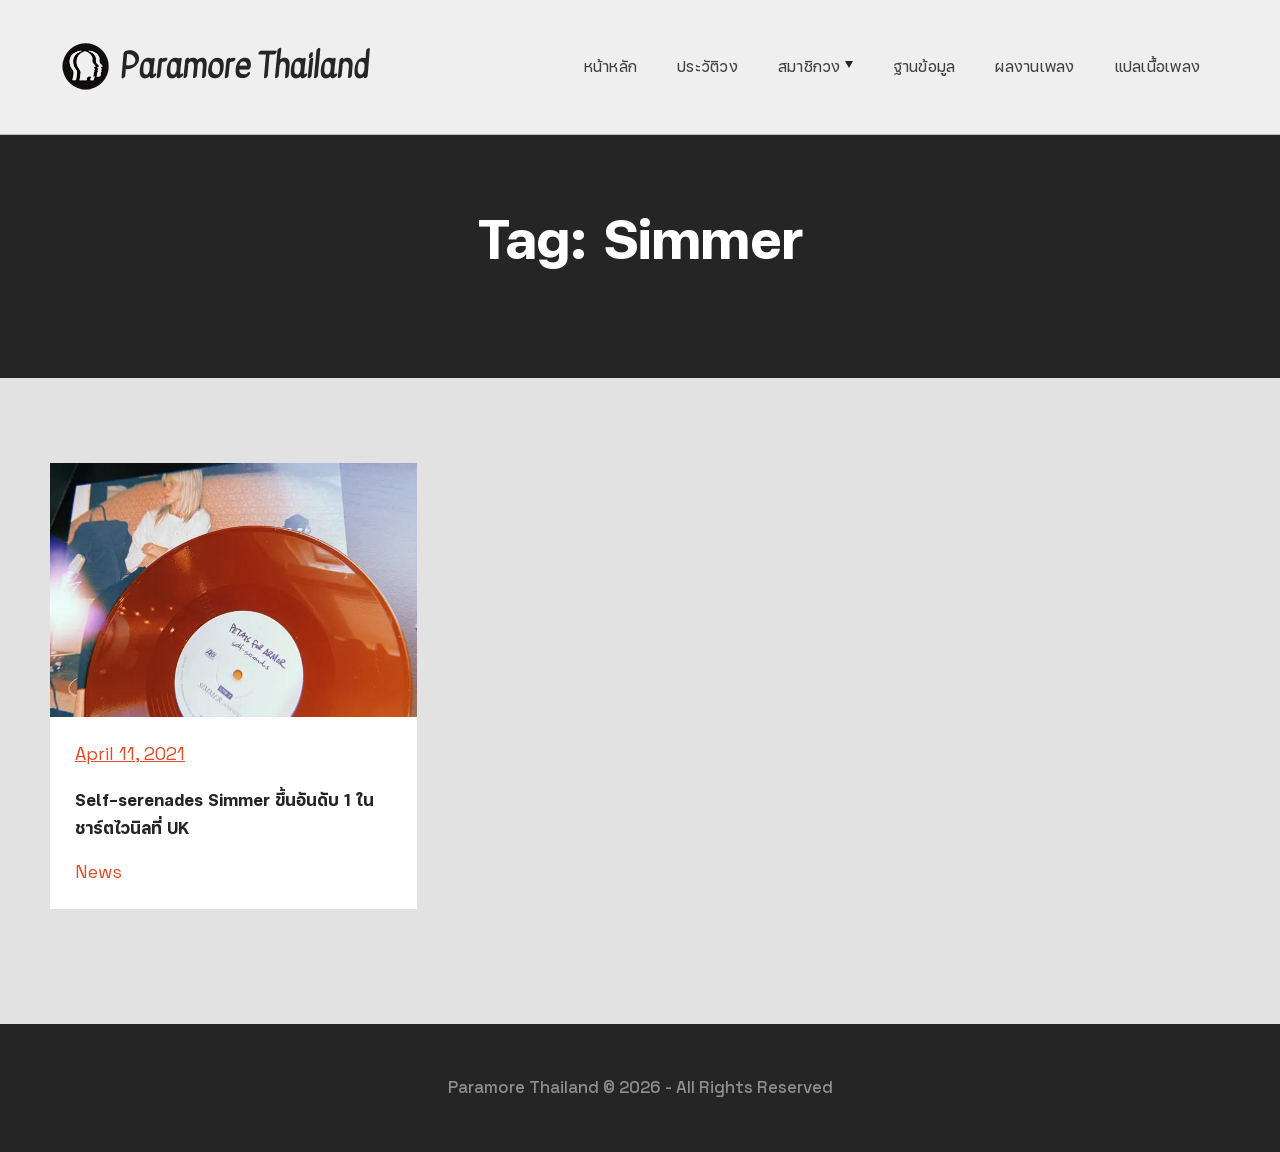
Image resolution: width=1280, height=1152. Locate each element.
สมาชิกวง (809, 66)
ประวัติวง (707, 66)
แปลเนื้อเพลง (1158, 66)
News (98, 871)
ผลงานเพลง (1034, 66)
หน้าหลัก (611, 66)
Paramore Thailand (244, 66)
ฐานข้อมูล (924, 66)
